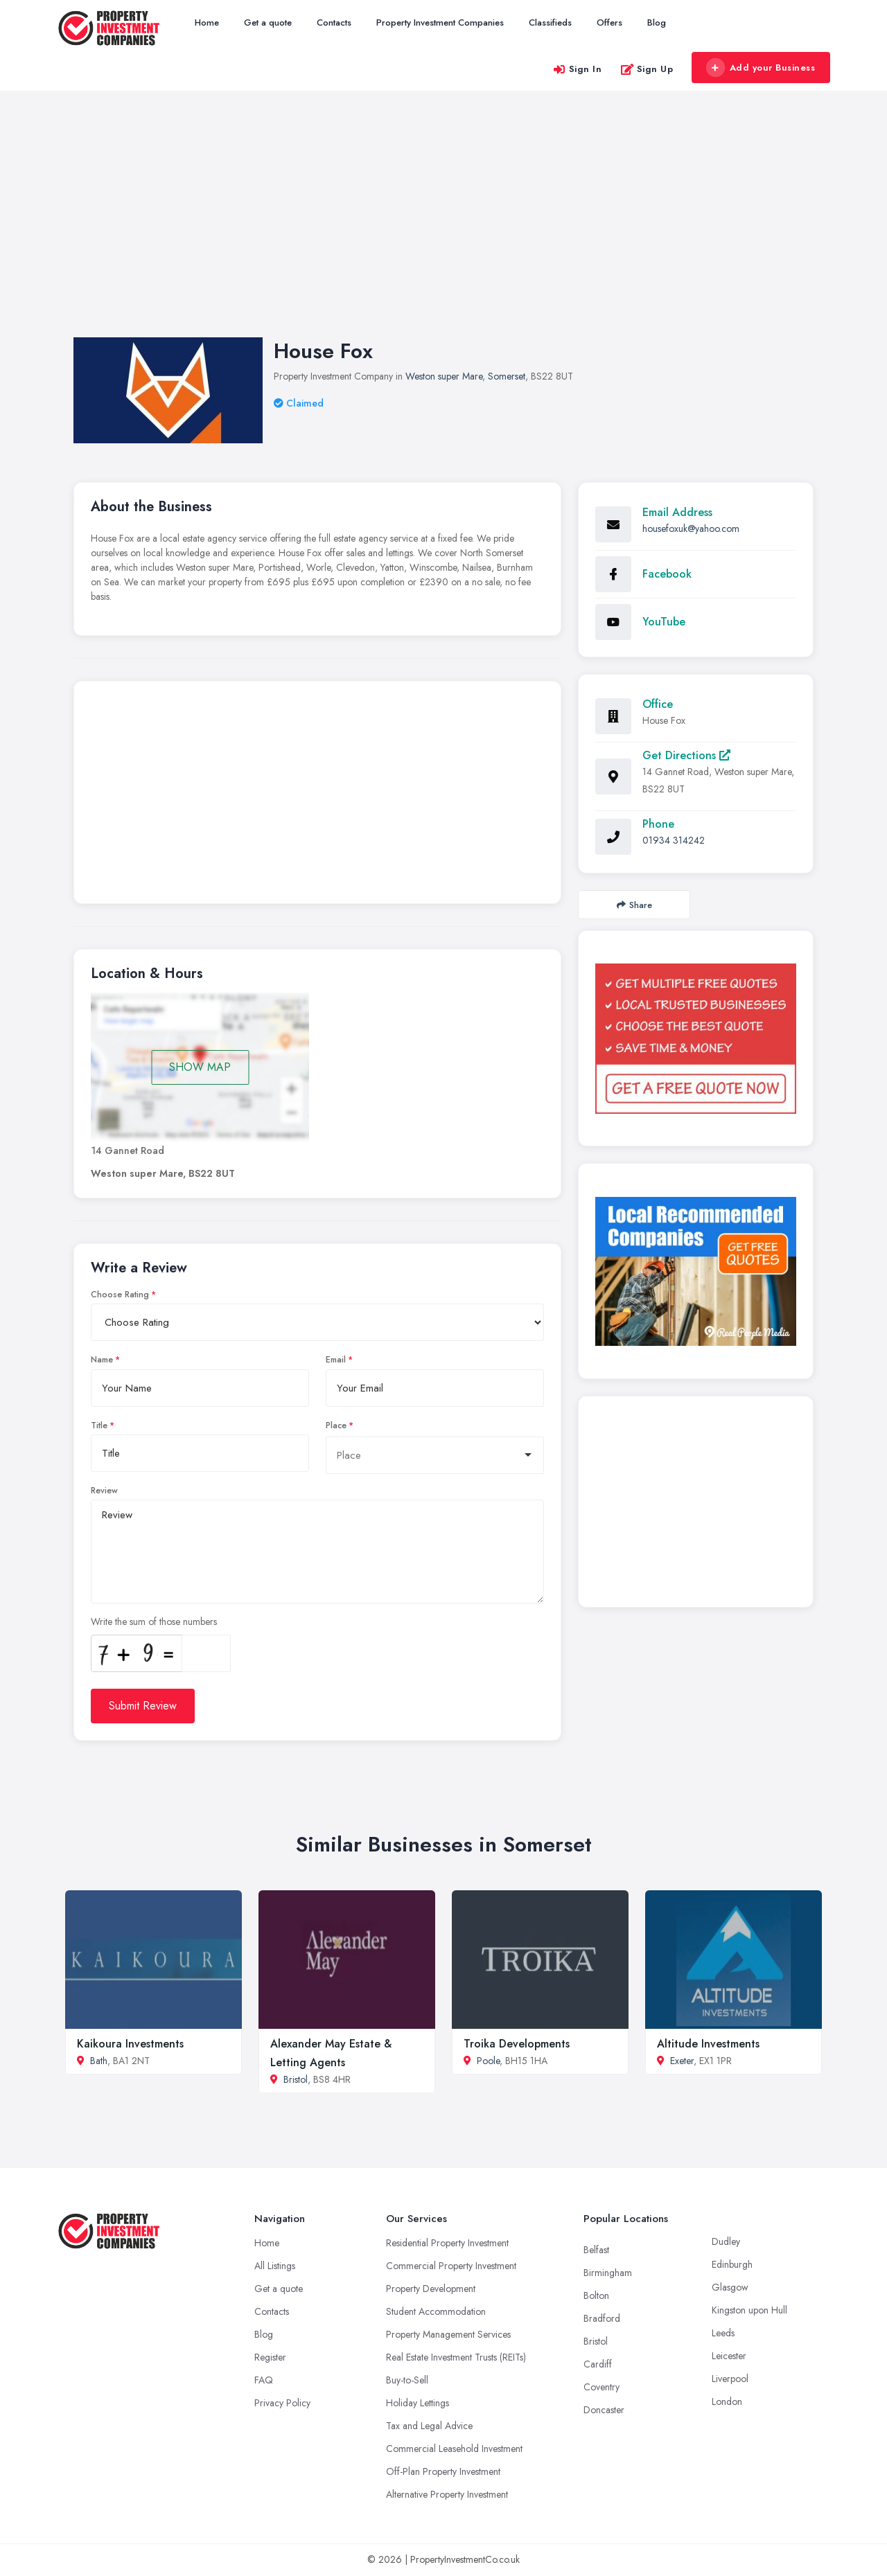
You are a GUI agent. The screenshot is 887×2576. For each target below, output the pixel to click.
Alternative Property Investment (447, 2494)
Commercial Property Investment (451, 2266)
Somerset (506, 376)
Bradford (601, 2318)
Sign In (577, 68)
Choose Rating (120, 1294)
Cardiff (597, 2364)
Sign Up (647, 68)
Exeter (682, 2061)
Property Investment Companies (440, 22)
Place (336, 1425)
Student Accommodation (436, 2311)
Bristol (295, 2079)
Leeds (723, 2333)
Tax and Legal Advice (429, 2426)
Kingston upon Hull (749, 2310)
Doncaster (603, 2410)
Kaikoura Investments (130, 2044)
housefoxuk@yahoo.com (690, 528)
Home (207, 22)
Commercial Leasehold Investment (454, 2448)
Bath (98, 2061)
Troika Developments (517, 2044)
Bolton (596, 2295)
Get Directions (686, 755)
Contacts (334, 22)
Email (336, 1359)
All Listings (274, 2266)
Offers (609, 22)
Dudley (726, 2241)
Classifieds (550, 22)
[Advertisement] (443, 228)
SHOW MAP (200, 1067)
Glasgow (730, 2287)
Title (99, 1425)
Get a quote (268, 22)
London (727, 2401)
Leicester (729, 2356)
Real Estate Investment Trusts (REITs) (456, 2357)
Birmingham (607, 2273)
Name (102, 1359)
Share (634, 905)
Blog (656, 22)
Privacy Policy (282, 2403)
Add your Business (760, 68)
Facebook (667, 574)
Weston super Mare (443, 376)
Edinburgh (732, 2264)
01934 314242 (673, 840)
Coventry (601, 2387)
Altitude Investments (708, 2044)
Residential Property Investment (447, 2243)
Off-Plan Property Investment (443, 2471)
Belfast (596, 2250)
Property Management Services (448, 2334)
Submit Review (143, 1706)
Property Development (430, 2288)
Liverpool (730, 2379)
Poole (488, 2061)
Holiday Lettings (417, 2403)
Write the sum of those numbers (154, 1621)
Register (270, 2357)
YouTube (663, 622)
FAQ (263, 2380)
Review (104, 1490)
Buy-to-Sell (407, 2380)
